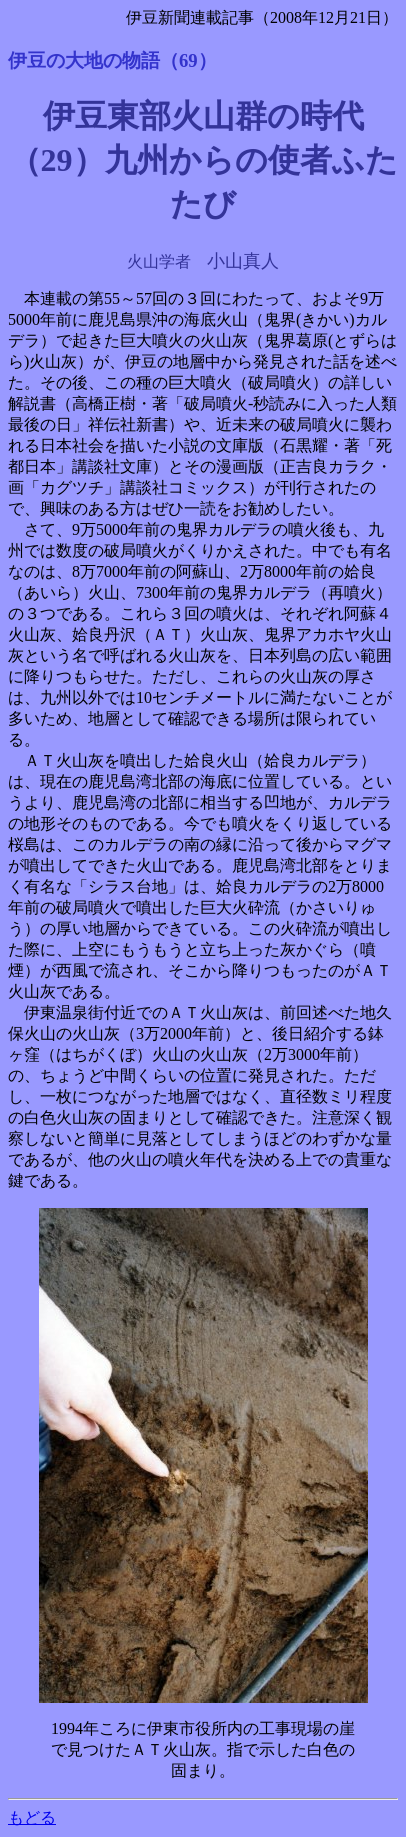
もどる (32, 1817)
